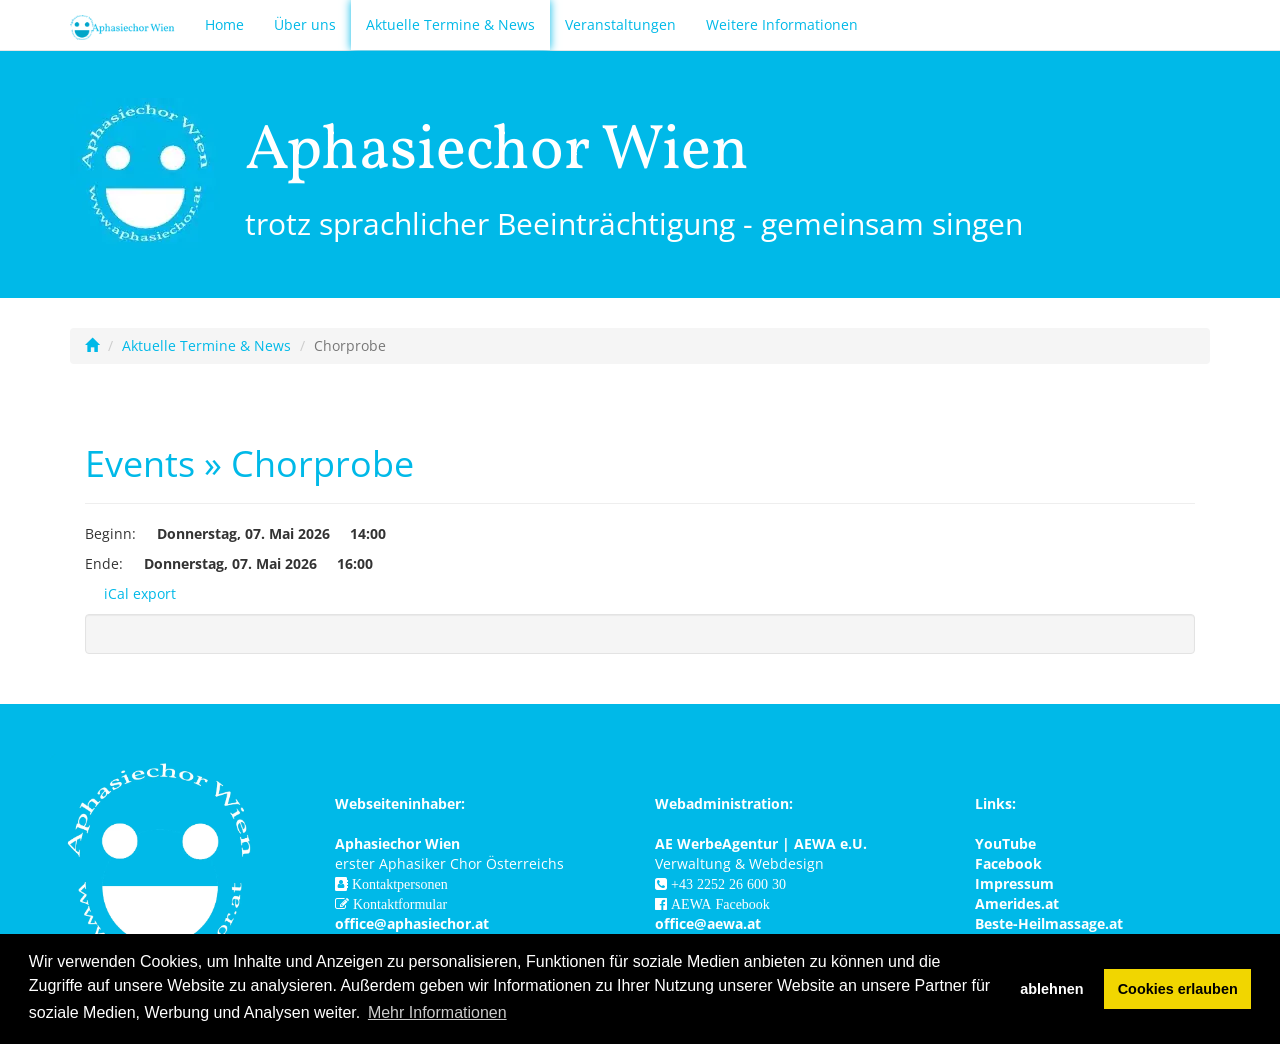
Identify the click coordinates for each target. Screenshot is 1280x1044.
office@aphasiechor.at (412, 923)
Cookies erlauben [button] (1178, 989)
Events (140, 463)
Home (224, 24)
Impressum (1014, 883)
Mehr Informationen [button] (437, 1012)
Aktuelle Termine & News (450, 24)
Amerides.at (1017, 903)
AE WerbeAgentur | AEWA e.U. (761, 843)
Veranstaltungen (620, 24)
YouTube (1005, 843)
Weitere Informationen (782, 24)
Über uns (305, 24)
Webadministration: (724, 803)
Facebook (1008, 863)
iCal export (130, 593)
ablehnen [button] (1051, 989)
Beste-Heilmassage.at (1049, 923)
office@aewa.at (708, 923)
